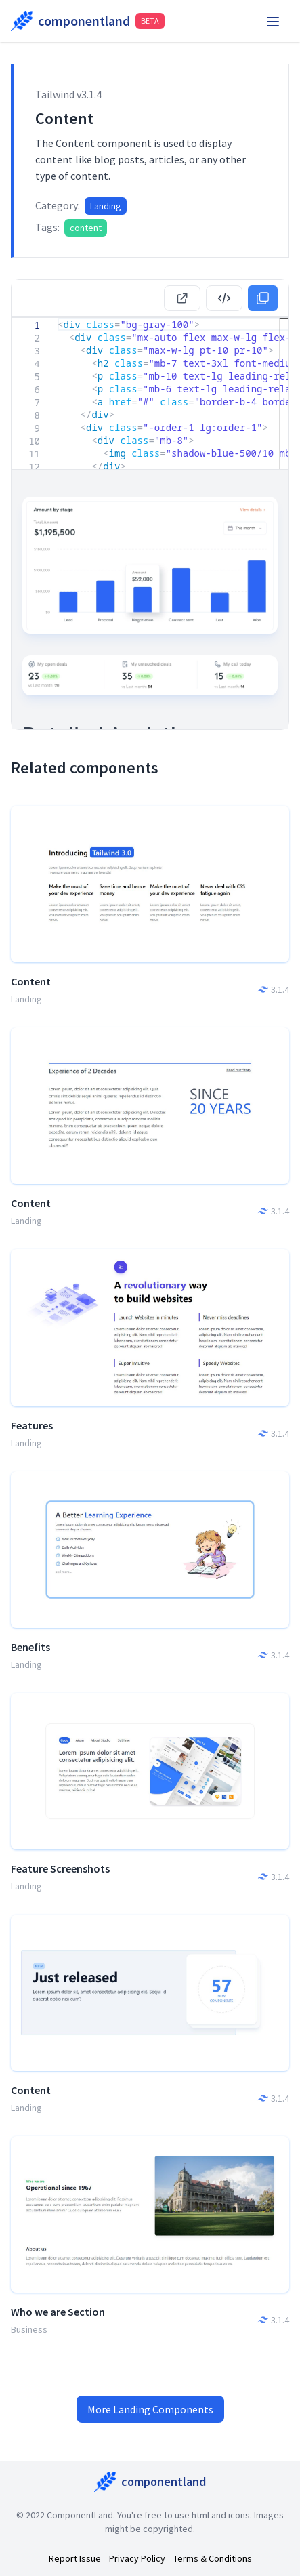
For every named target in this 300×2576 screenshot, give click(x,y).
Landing (105, 206)
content (86, 228)
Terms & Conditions (212, 2558)
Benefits (30, 1647)
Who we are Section (58, 2311)
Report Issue (75, 2558)
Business (29, 2329)
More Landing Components (150, 2409)
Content (31, 981)
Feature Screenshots (60, 1868)
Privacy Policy (137, 2558)
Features (32, 1425)
